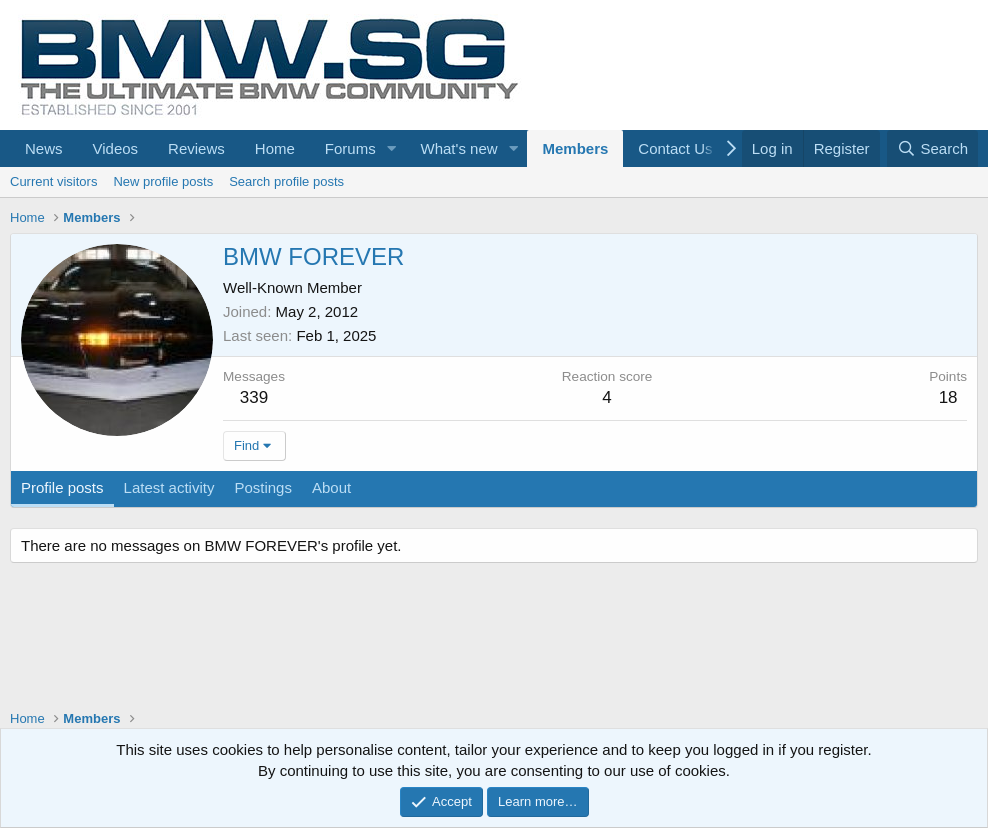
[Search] (932, 148)
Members (575, 148)
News (44, 148)
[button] (392, 148)
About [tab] (331, 487)
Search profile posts (286, 181)
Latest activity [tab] (169, 487)
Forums (350, 148)
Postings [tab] (263, 487)
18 (948, 397)
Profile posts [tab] (62, 487)
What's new (459, 148)
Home (275, 148)
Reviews (196, 148)
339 (254, 397)
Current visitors (53, 181)
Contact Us (675, 148)
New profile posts (163, 181)
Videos (116, 148)
